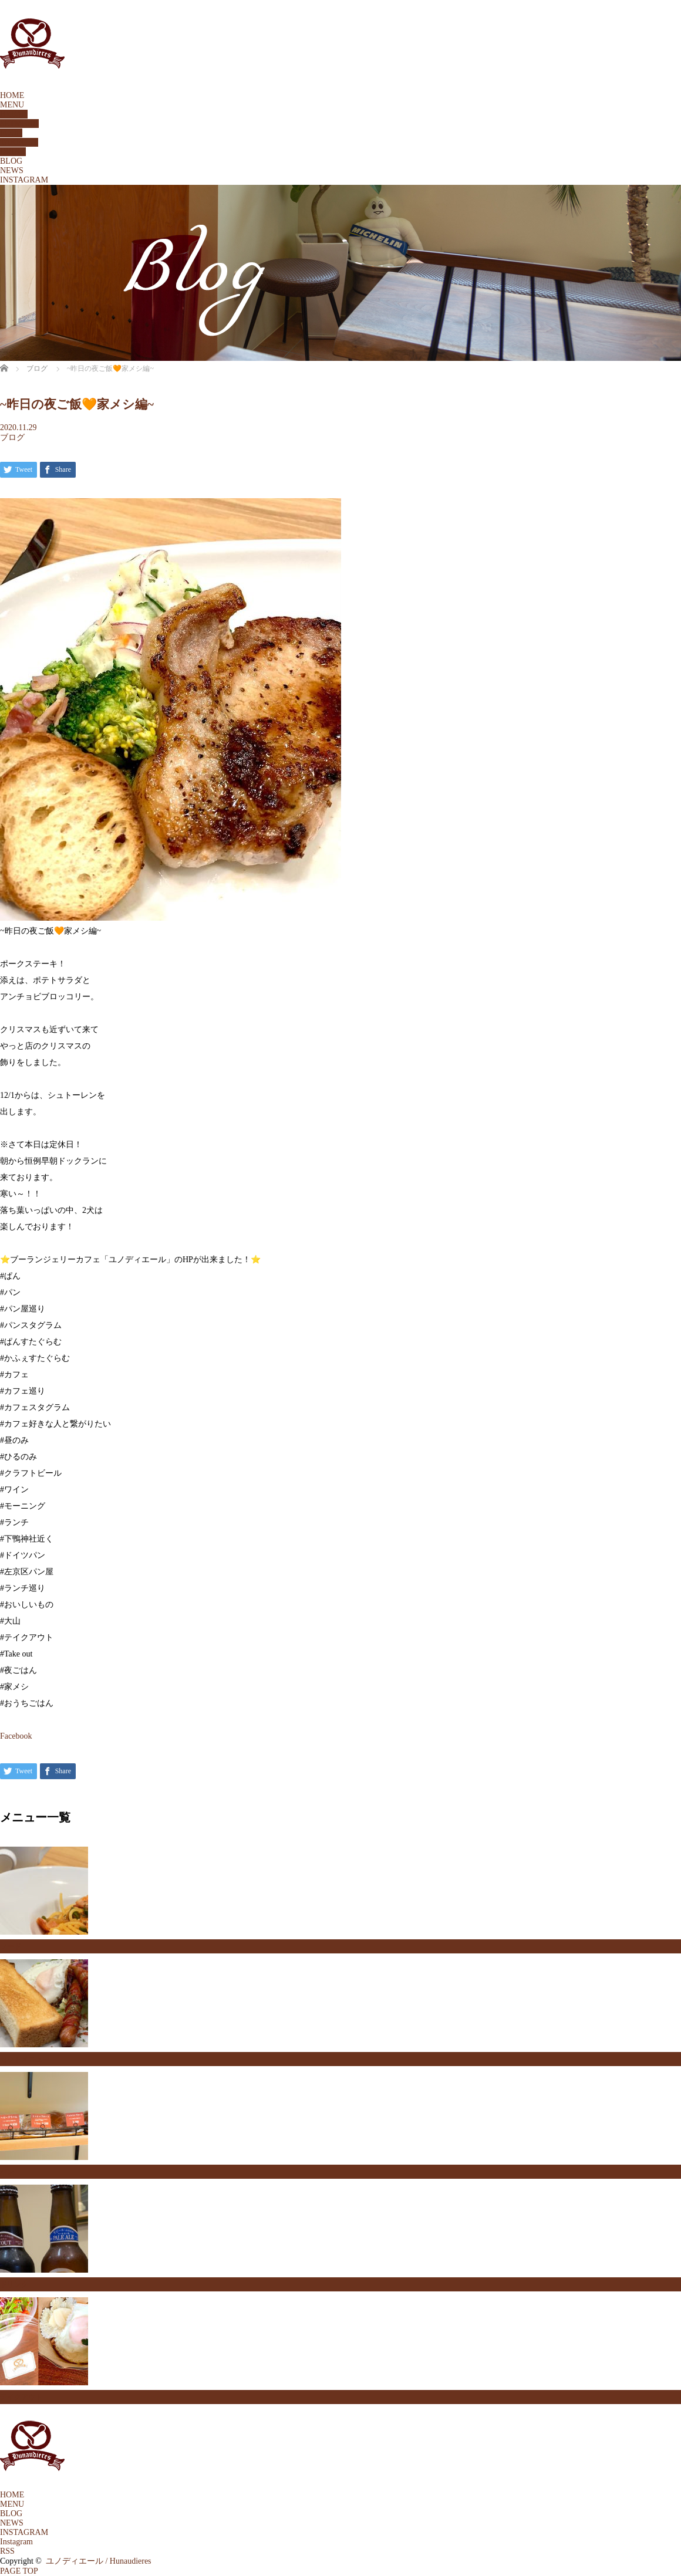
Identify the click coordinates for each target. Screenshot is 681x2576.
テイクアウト (21, 2397)
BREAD (14, 114)
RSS (7, 2551)
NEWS (11, 170)
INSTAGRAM (24, 179)
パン (7, 2172)
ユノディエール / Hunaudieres (98, 2561)
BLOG (11, 161)
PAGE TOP (19, 2571)
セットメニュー (24, 2059)
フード (10, 1946)
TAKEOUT (19, 142)
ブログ (12, 437)
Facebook (16, 1736)
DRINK (13, 151)
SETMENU (19, 123)
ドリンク (14, 2284)
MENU (12, 104)
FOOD (11, 133)
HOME (12, 95)
